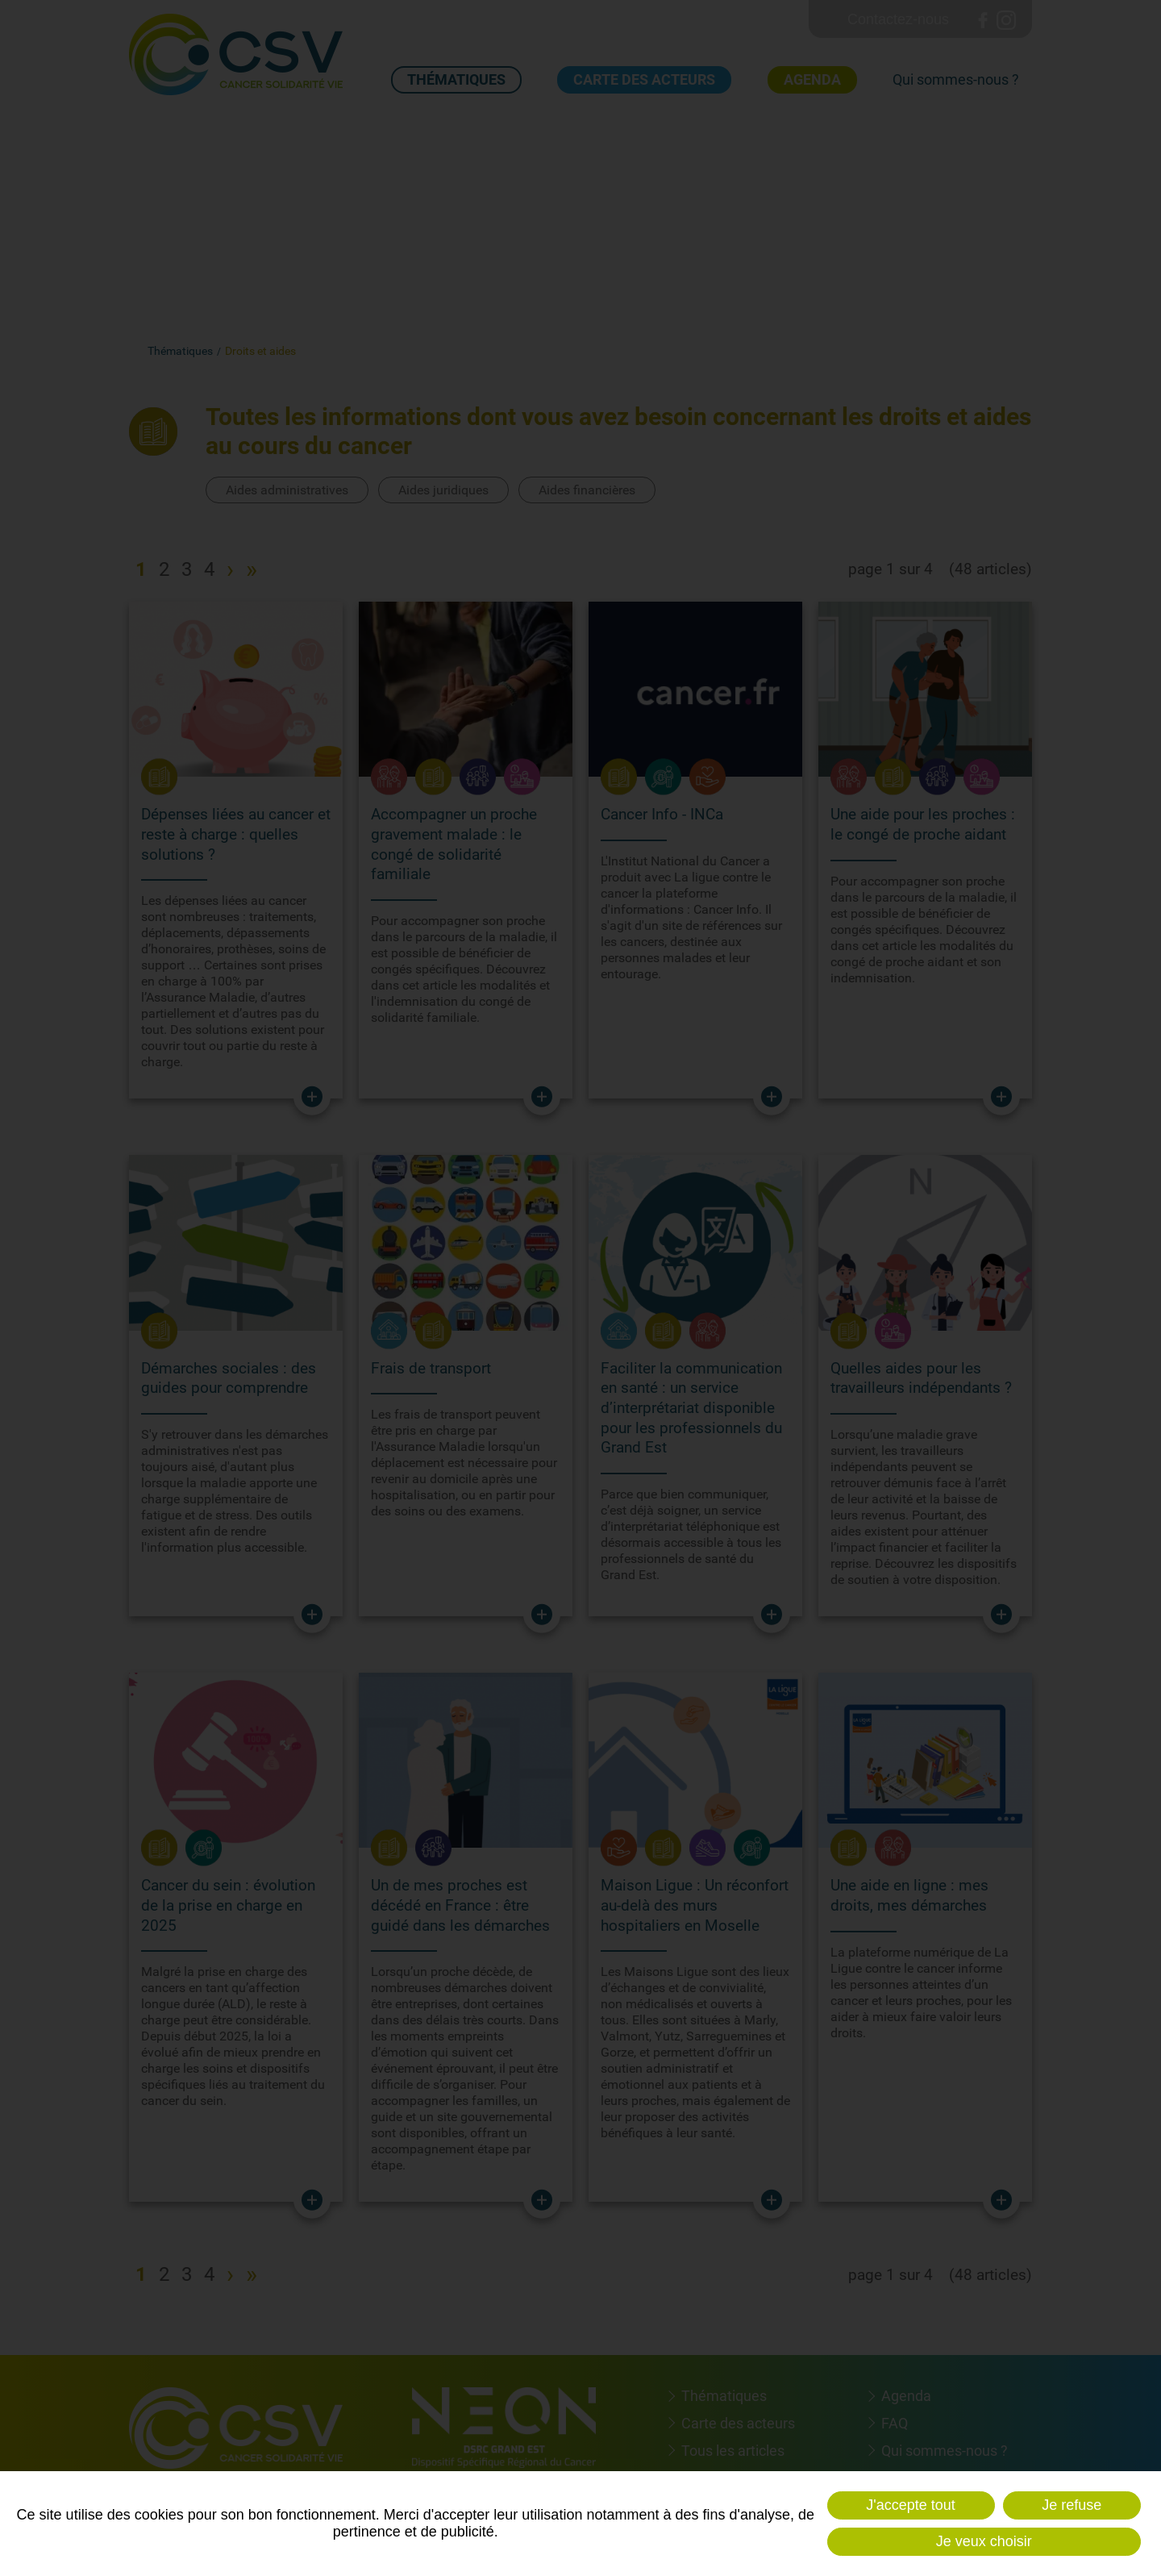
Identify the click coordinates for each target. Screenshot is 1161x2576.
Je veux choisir (984, 2541)
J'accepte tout (910, 2505)
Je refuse (1071, 2505)
